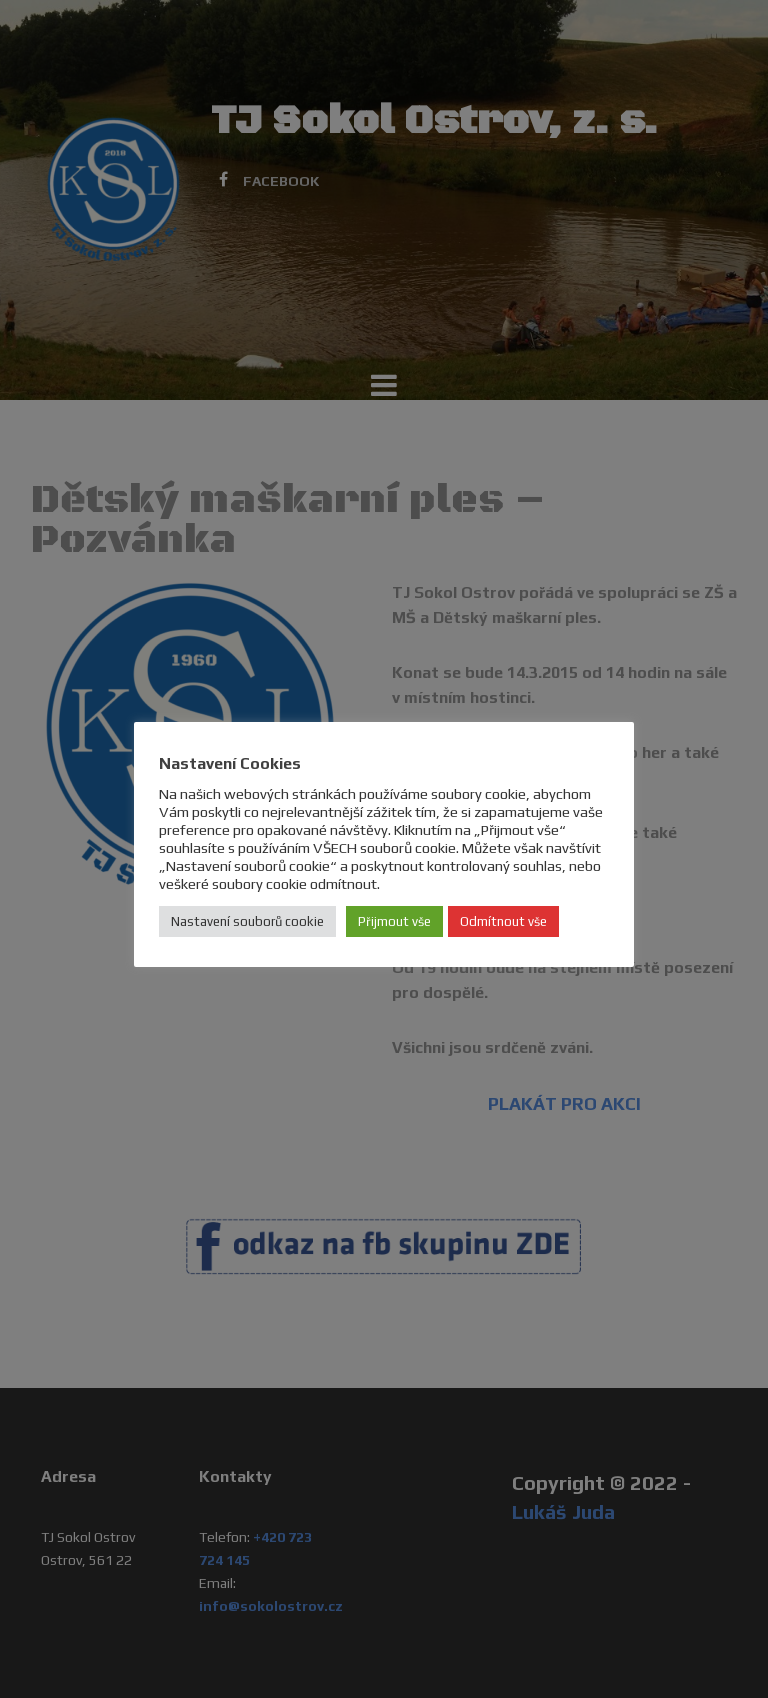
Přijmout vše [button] (394, 921)
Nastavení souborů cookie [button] (247, 921)
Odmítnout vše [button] (503, 921)
